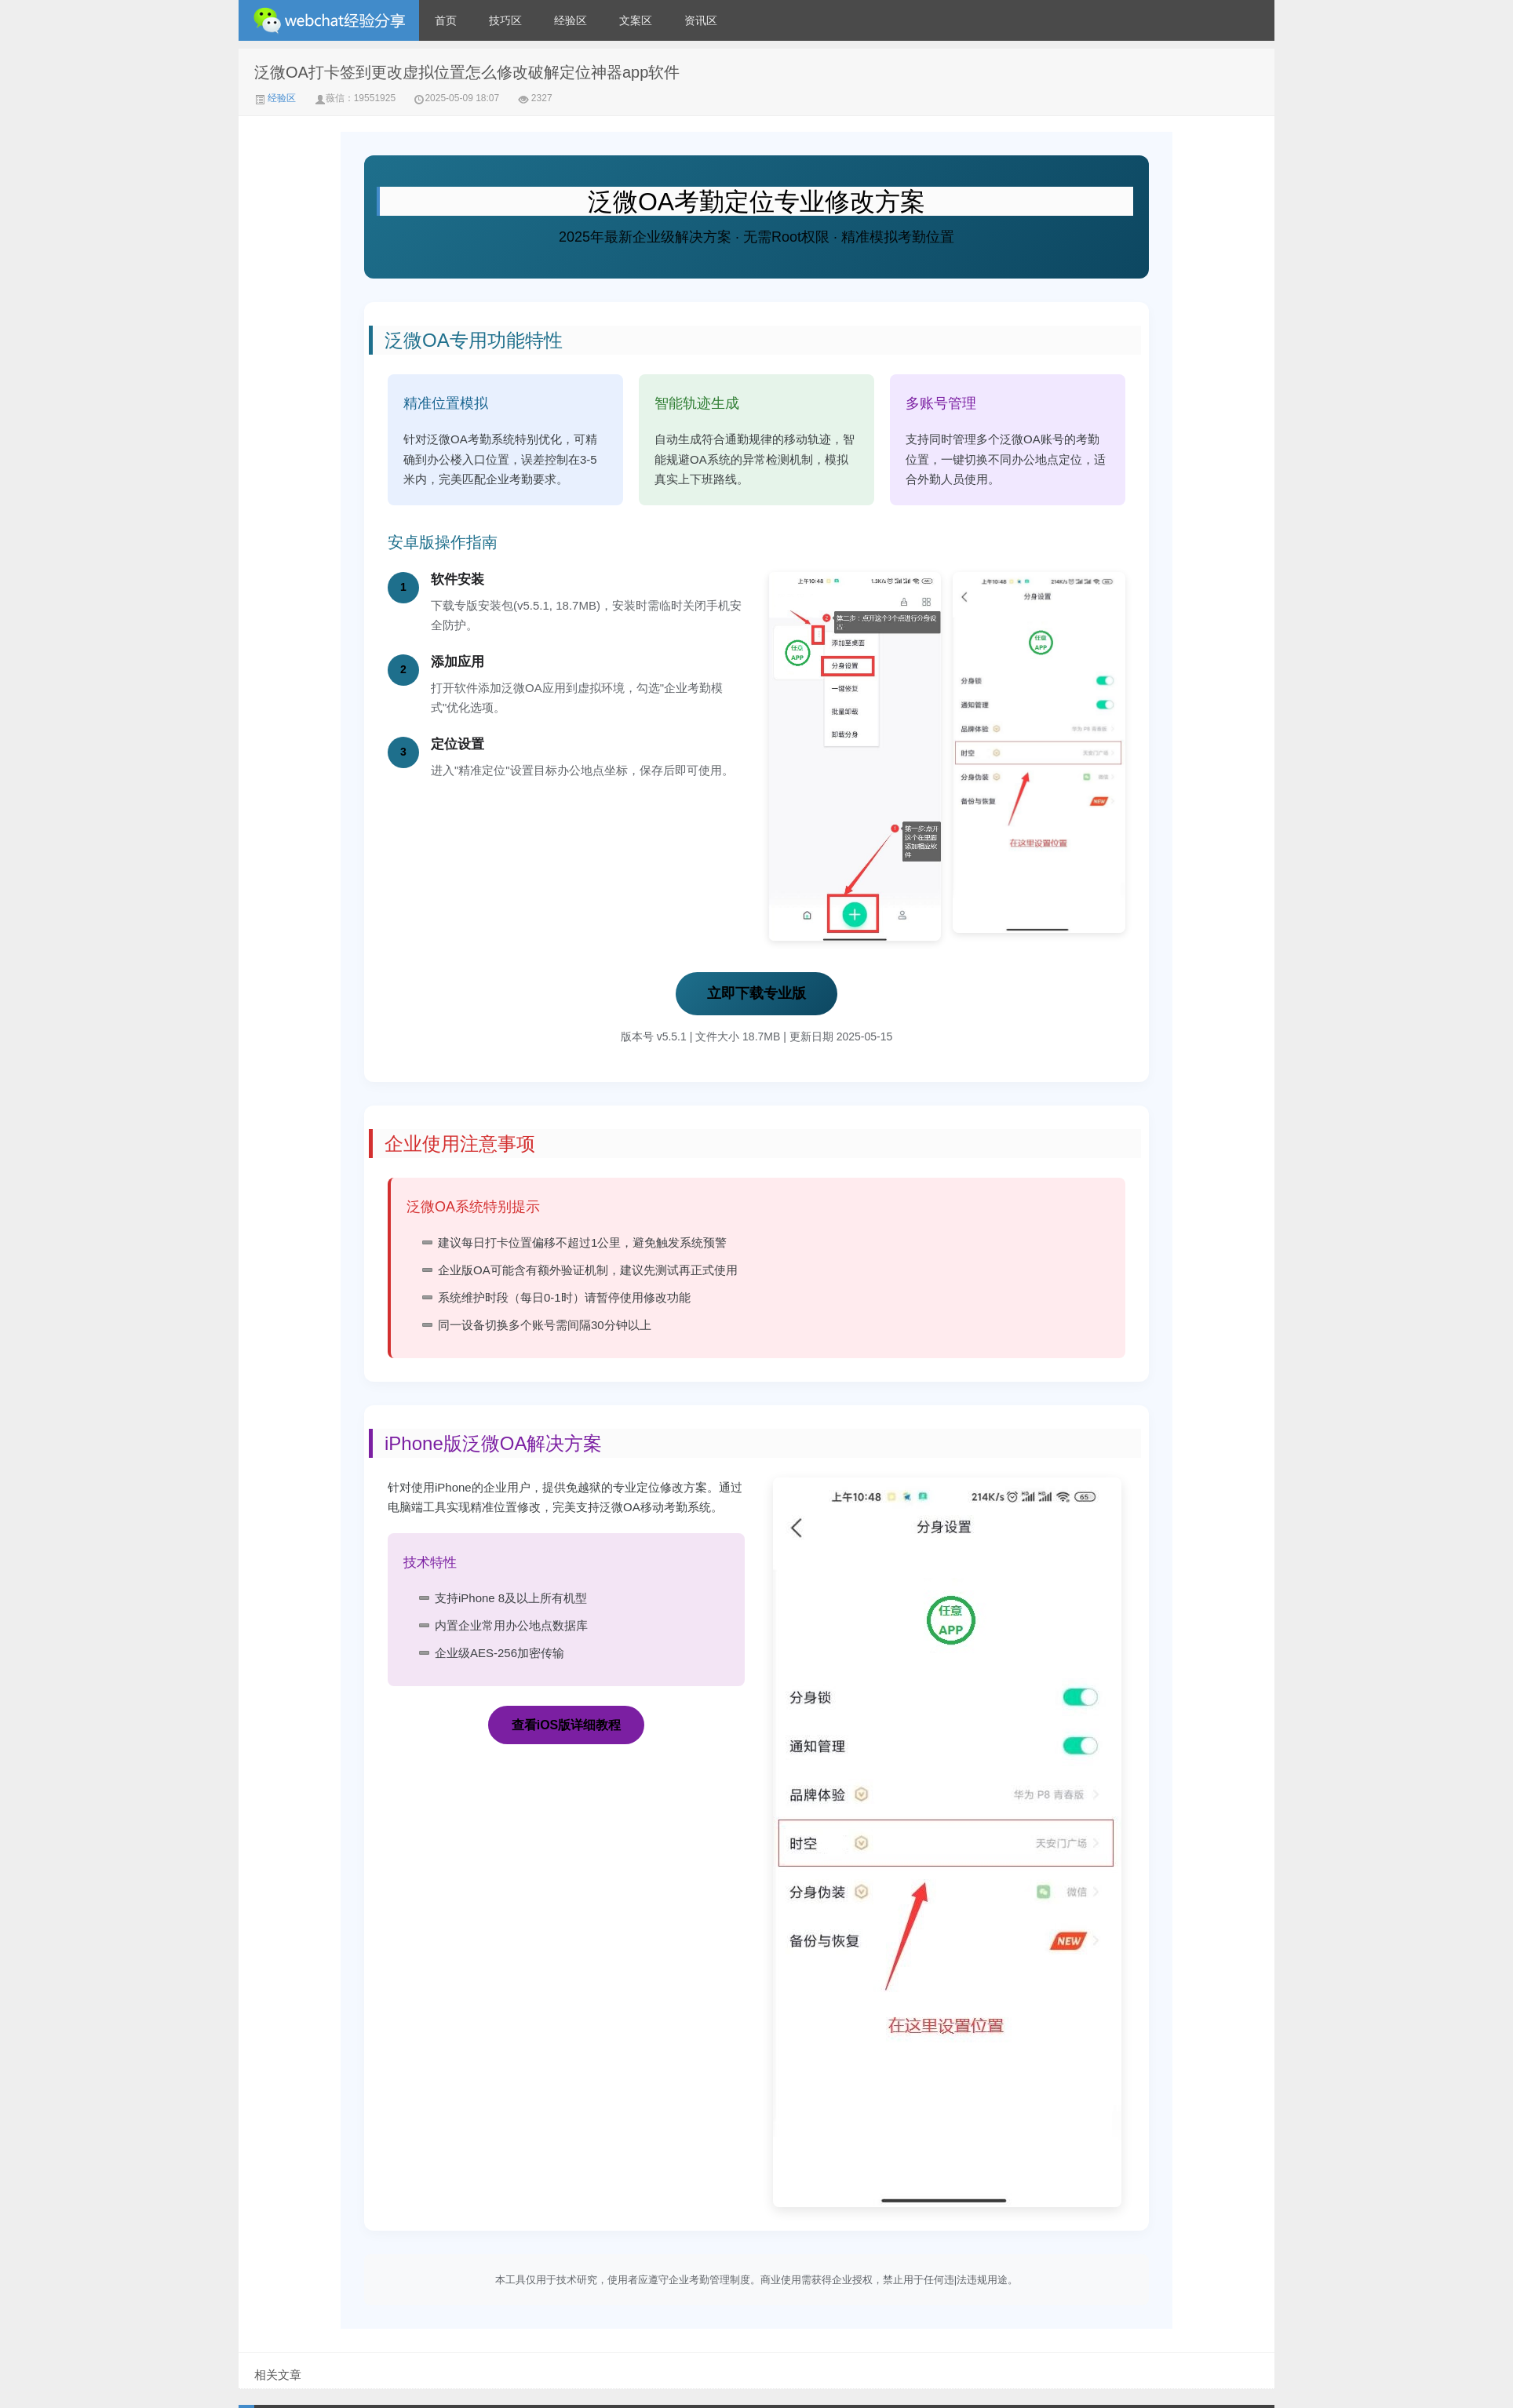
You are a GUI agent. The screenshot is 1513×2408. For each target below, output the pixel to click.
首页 (446, 20)
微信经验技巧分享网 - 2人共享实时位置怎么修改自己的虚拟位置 (329, 20)
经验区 (570, 20)
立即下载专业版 (756, 993)
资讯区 (700, 20)
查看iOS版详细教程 (567, 1725)
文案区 (635, 20)
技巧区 (505, 20)
